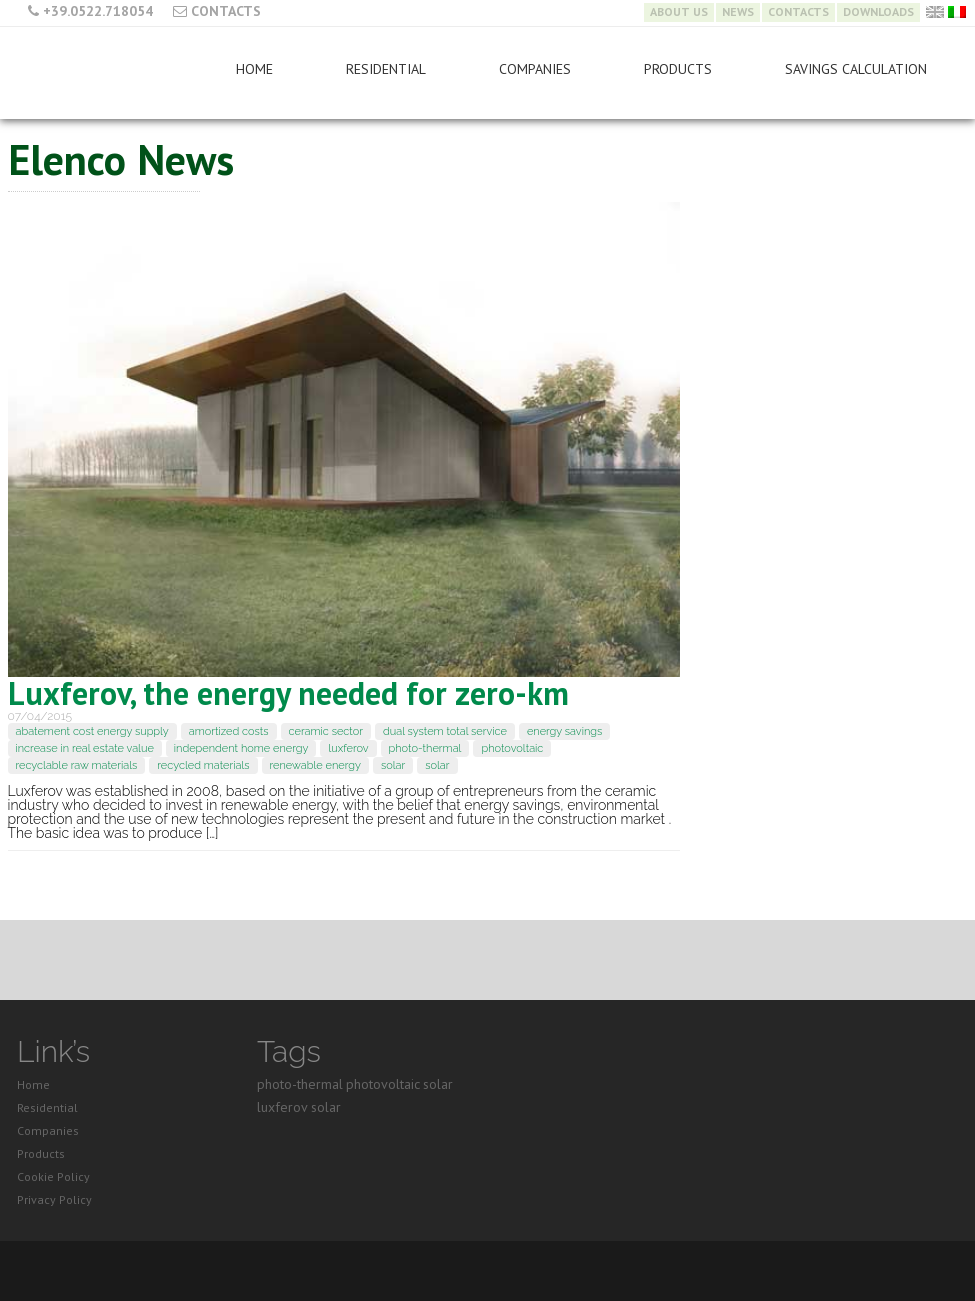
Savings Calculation (856, 69)
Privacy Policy (54, 1199)
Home (254, 69)
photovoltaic (512, 748)
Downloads (878, 12)
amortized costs (229, 731)
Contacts (226, 11)
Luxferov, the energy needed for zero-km (288, 693)
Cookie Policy (53, 1176)
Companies (535, 69)
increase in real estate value (85, 748)
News (738, 12)
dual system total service (445, 731)
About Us (679, 12)
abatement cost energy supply (92, 731)
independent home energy (241, 748)
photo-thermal (425, 748)
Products (678, 69)
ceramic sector (326, 731)
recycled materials (203, 765)
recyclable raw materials (77, 765)
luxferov (348, 748)
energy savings (564, 731)
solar (393, 765)
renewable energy (315, 765)
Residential (386, 69)
